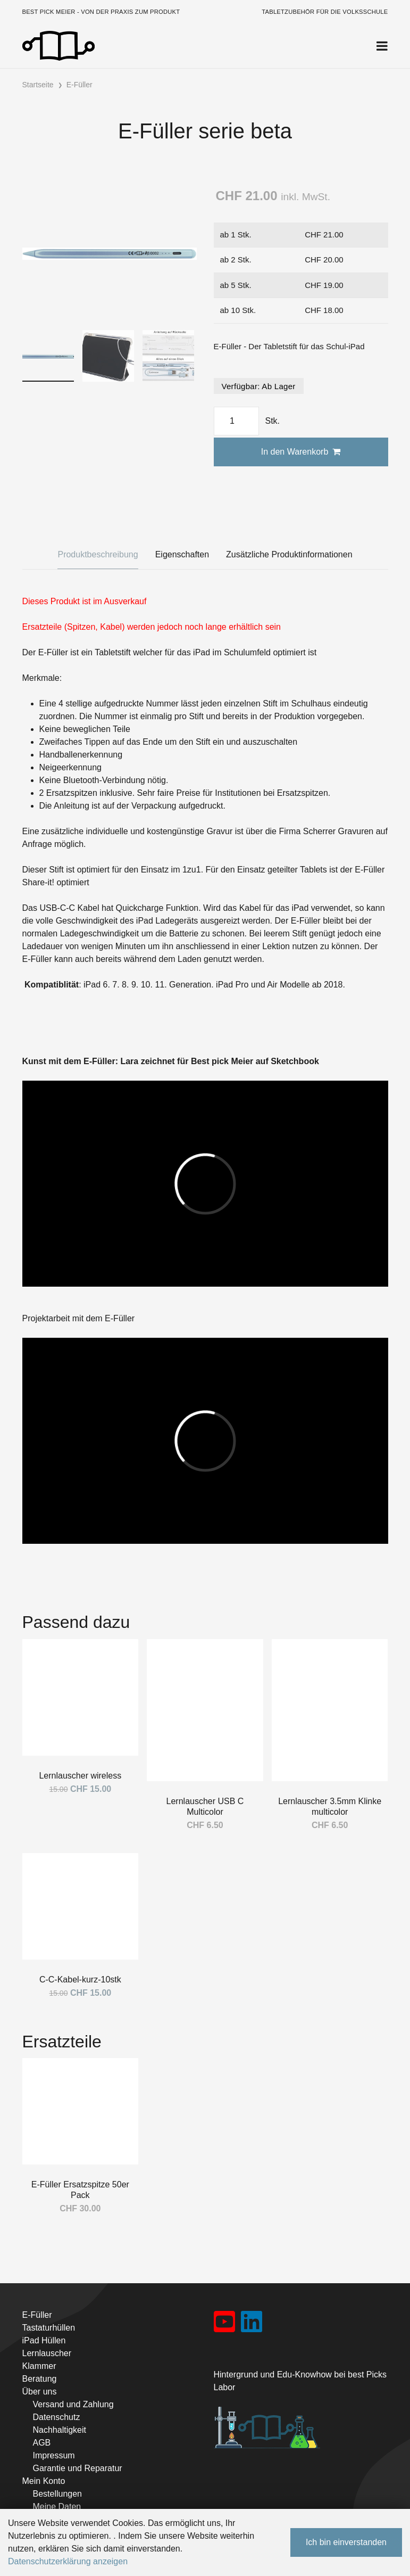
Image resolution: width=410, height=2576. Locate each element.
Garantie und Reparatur (77, 2468)
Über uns (39, 2391)
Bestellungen (57, 2493)
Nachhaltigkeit (60, 2429)
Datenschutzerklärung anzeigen (68, 2561)
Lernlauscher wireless (80, 1775)
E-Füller (37, 2314)
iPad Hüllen (44, 2340)
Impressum (54, 2455)
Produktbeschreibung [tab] (97, 554)
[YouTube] (224, 2325)
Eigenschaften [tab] (182, 554)
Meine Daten (57, 2506)
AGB (42, 2442)
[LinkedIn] (251, 2325)
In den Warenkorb (301, 451)
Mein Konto (43, 2481)
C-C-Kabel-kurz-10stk (80, 1979)
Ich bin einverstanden (346, 2542)
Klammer (39, 2366)
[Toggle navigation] (382, 46)
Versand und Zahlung (73, 2404)
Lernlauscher (47, 2353)
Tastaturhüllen (49, 2327)
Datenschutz (56, 2417)
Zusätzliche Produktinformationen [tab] (289, 554)
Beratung (39, 2378)
